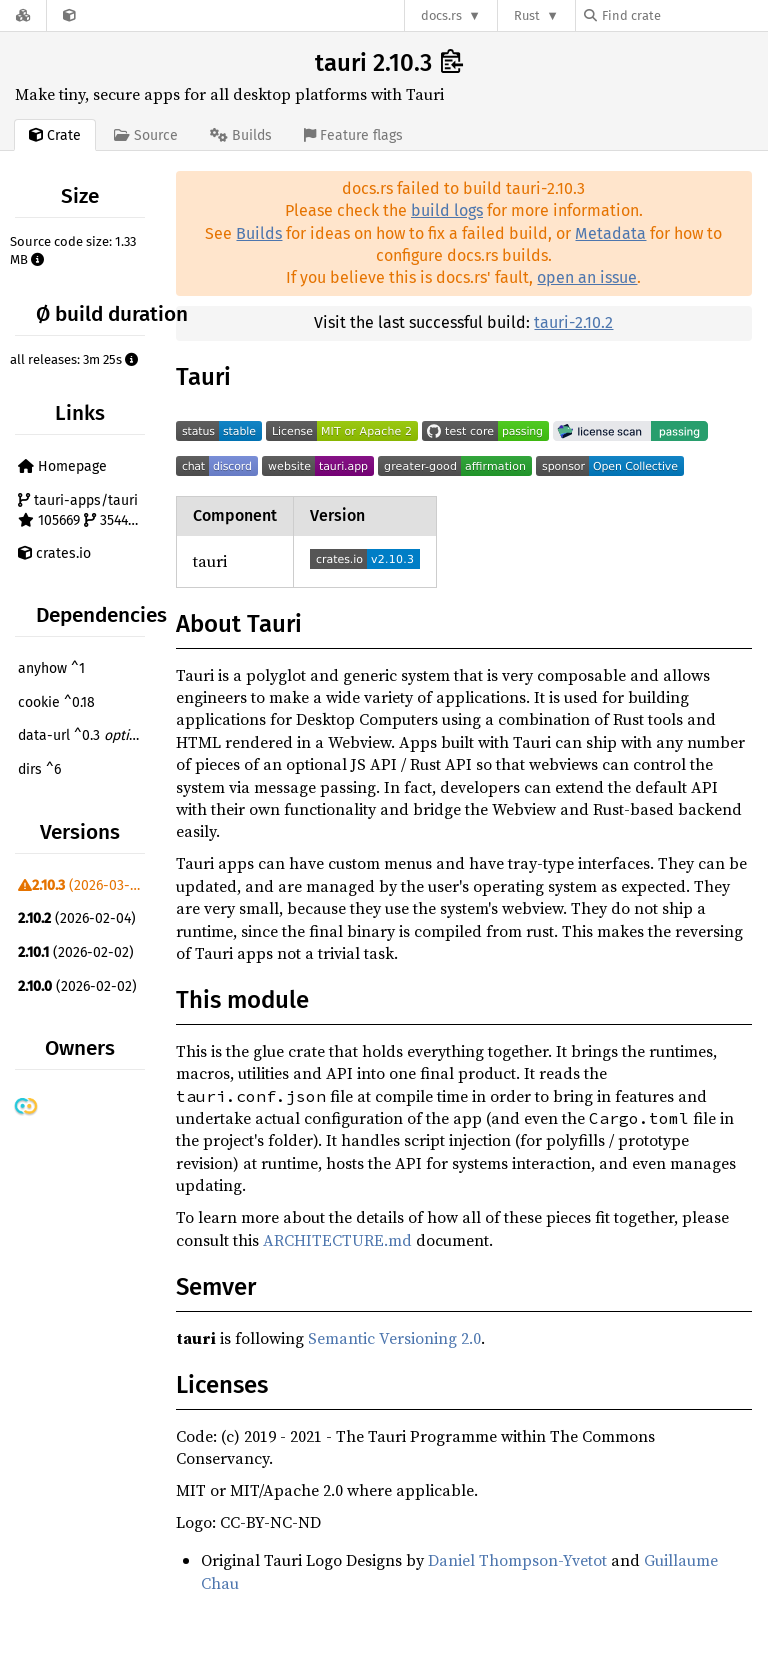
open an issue (587, 277)
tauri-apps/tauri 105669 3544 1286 (84, 510)
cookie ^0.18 (56, 702)
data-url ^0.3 (84, 735)
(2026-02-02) (76, 952)
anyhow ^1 (51, 668)
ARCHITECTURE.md (337, 1240)
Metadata (610, 233)
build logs (447, 210)
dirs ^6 (39, 769)
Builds (259, 233)
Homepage (62, 466)
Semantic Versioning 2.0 (394, 1338)
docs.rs (441, 15)
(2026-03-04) (84, 885)
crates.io (54, 553)
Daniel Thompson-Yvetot (517, 1560)
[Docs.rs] (23, 15)
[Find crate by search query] (684, 15)
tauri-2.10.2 (573, 322)
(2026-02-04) (77, 918)
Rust (527, 15)
